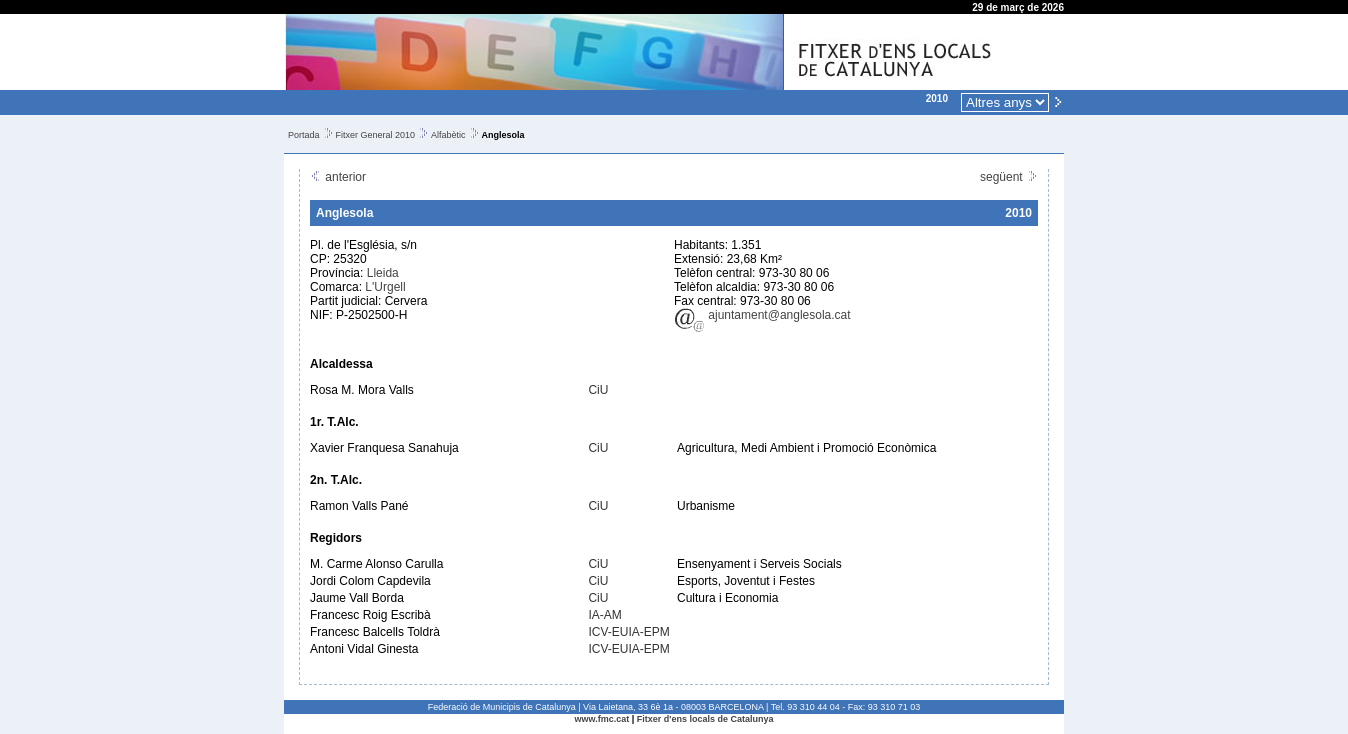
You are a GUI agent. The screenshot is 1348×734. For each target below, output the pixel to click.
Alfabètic (448, 135)
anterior (338, 177)
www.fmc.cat (602, 719)
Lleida (383, 273)
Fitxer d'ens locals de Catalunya (705, 719)
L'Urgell (385, 287)
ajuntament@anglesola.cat (762, 315)
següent (1009, 177)
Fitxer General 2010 (376, 135)
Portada (304, 135)
